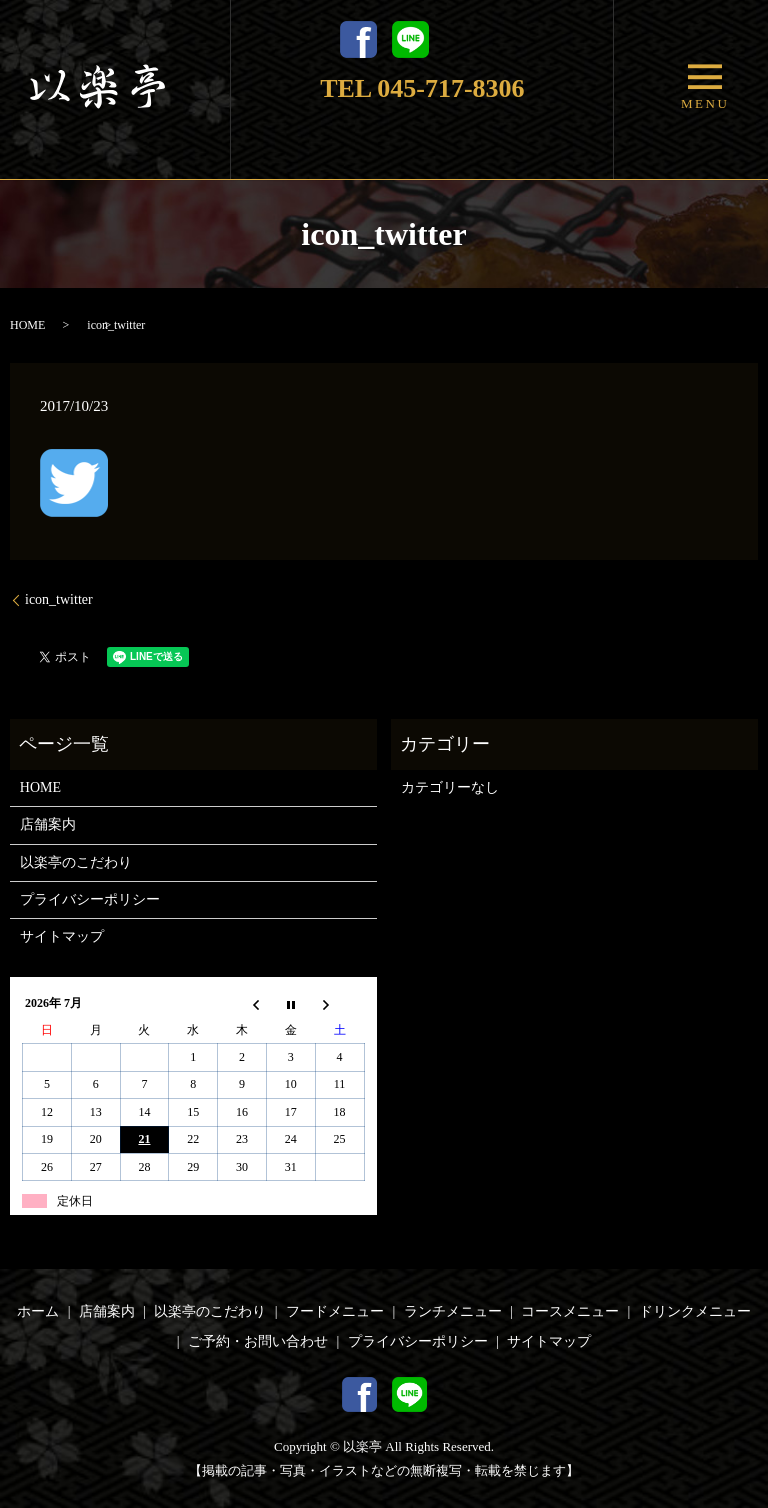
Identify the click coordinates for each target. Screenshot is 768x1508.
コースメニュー (570, 1311)
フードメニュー (335, 1311)
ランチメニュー (453, 1311)
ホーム (38, 1311)
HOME (27, 325)
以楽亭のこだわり (76, 862)
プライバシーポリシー (90, 899)
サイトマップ (62, 936)
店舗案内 (48, 824)
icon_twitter (59, 599)
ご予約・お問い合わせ (258, 1341)
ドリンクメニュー (695, 1311)
